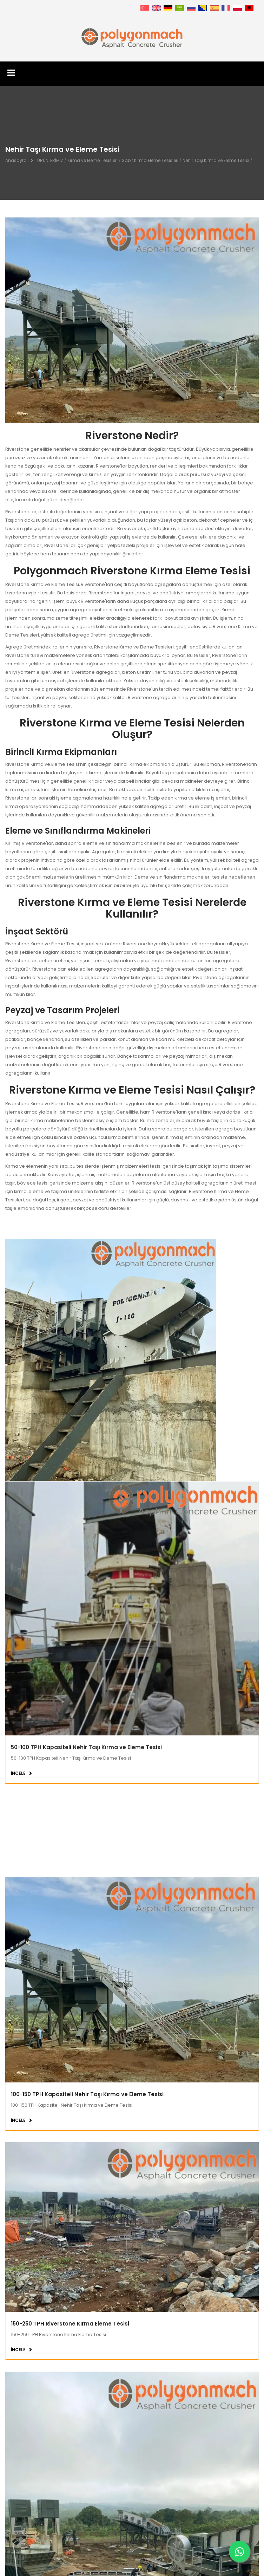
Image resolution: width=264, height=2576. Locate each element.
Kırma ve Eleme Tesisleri (92, 160)
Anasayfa (16, 160)
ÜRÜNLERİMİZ (50, 160)
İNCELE (18, 1666)
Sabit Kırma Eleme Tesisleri (150, 160)
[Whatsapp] (239, 2551)
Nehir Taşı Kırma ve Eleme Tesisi (216, 160)
